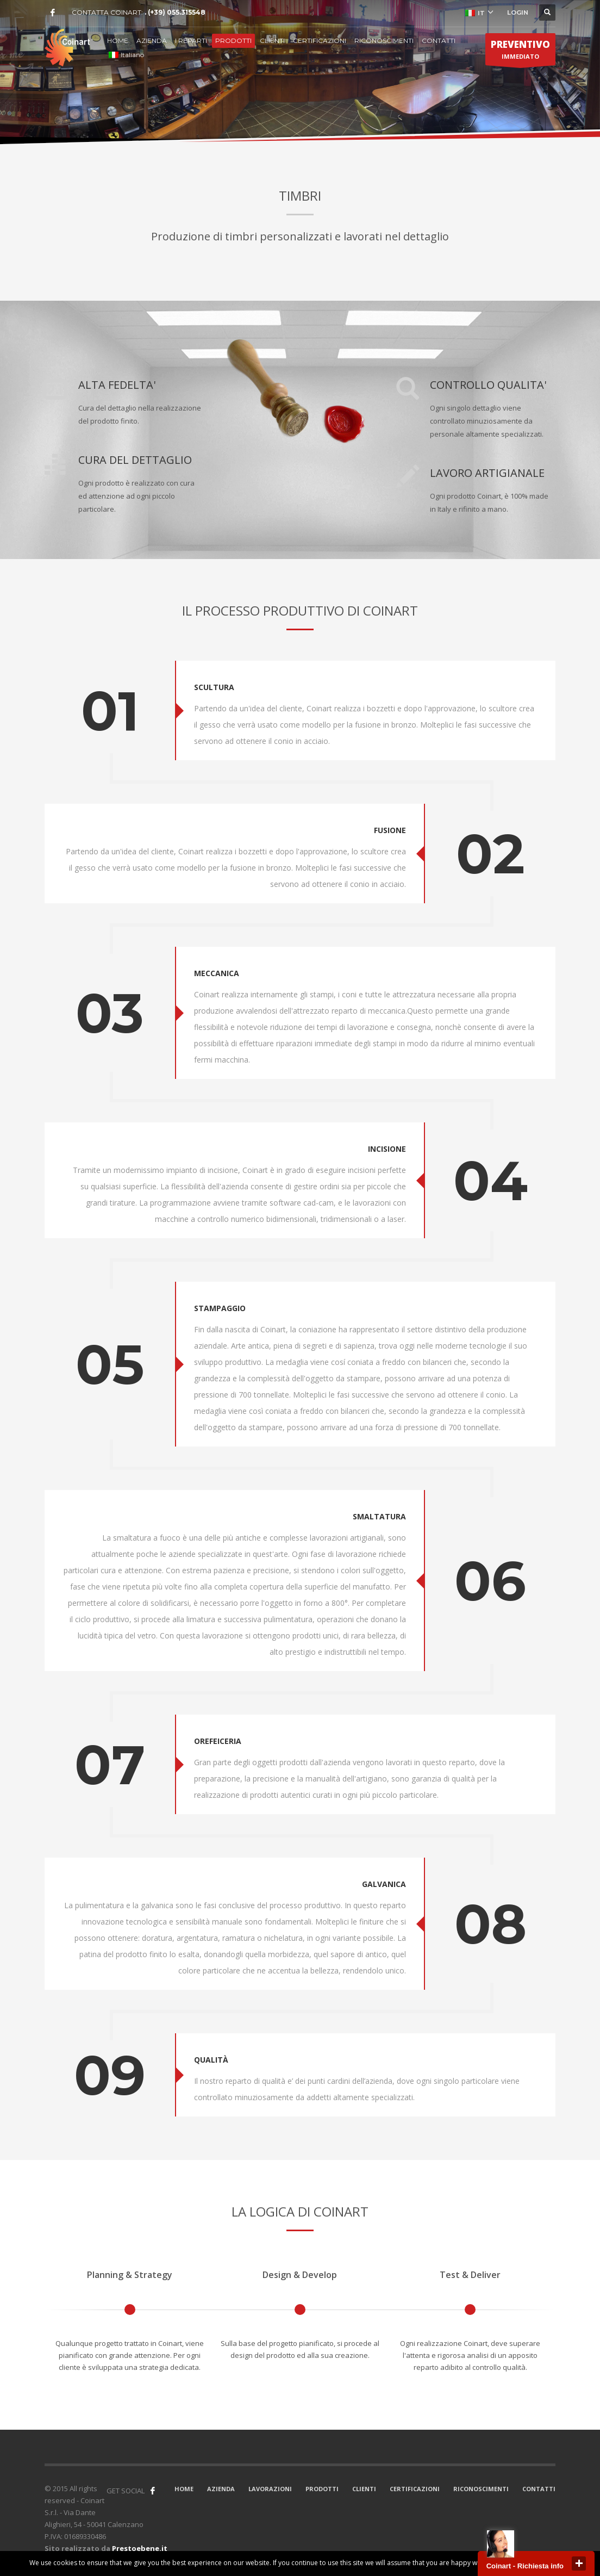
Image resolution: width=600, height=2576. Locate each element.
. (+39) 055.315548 (175, 12)
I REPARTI (191, 40)
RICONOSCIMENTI (384, 40)
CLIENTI (272, 40)
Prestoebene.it (139, 2548)
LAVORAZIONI (270, 2489)
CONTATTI (438, 40)
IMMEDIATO (520, 51)
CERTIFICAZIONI (319, 40)
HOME (117, 40)
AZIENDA (151, 40)
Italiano (126, 55)
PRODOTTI (233, 40)
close (579, 2563)
